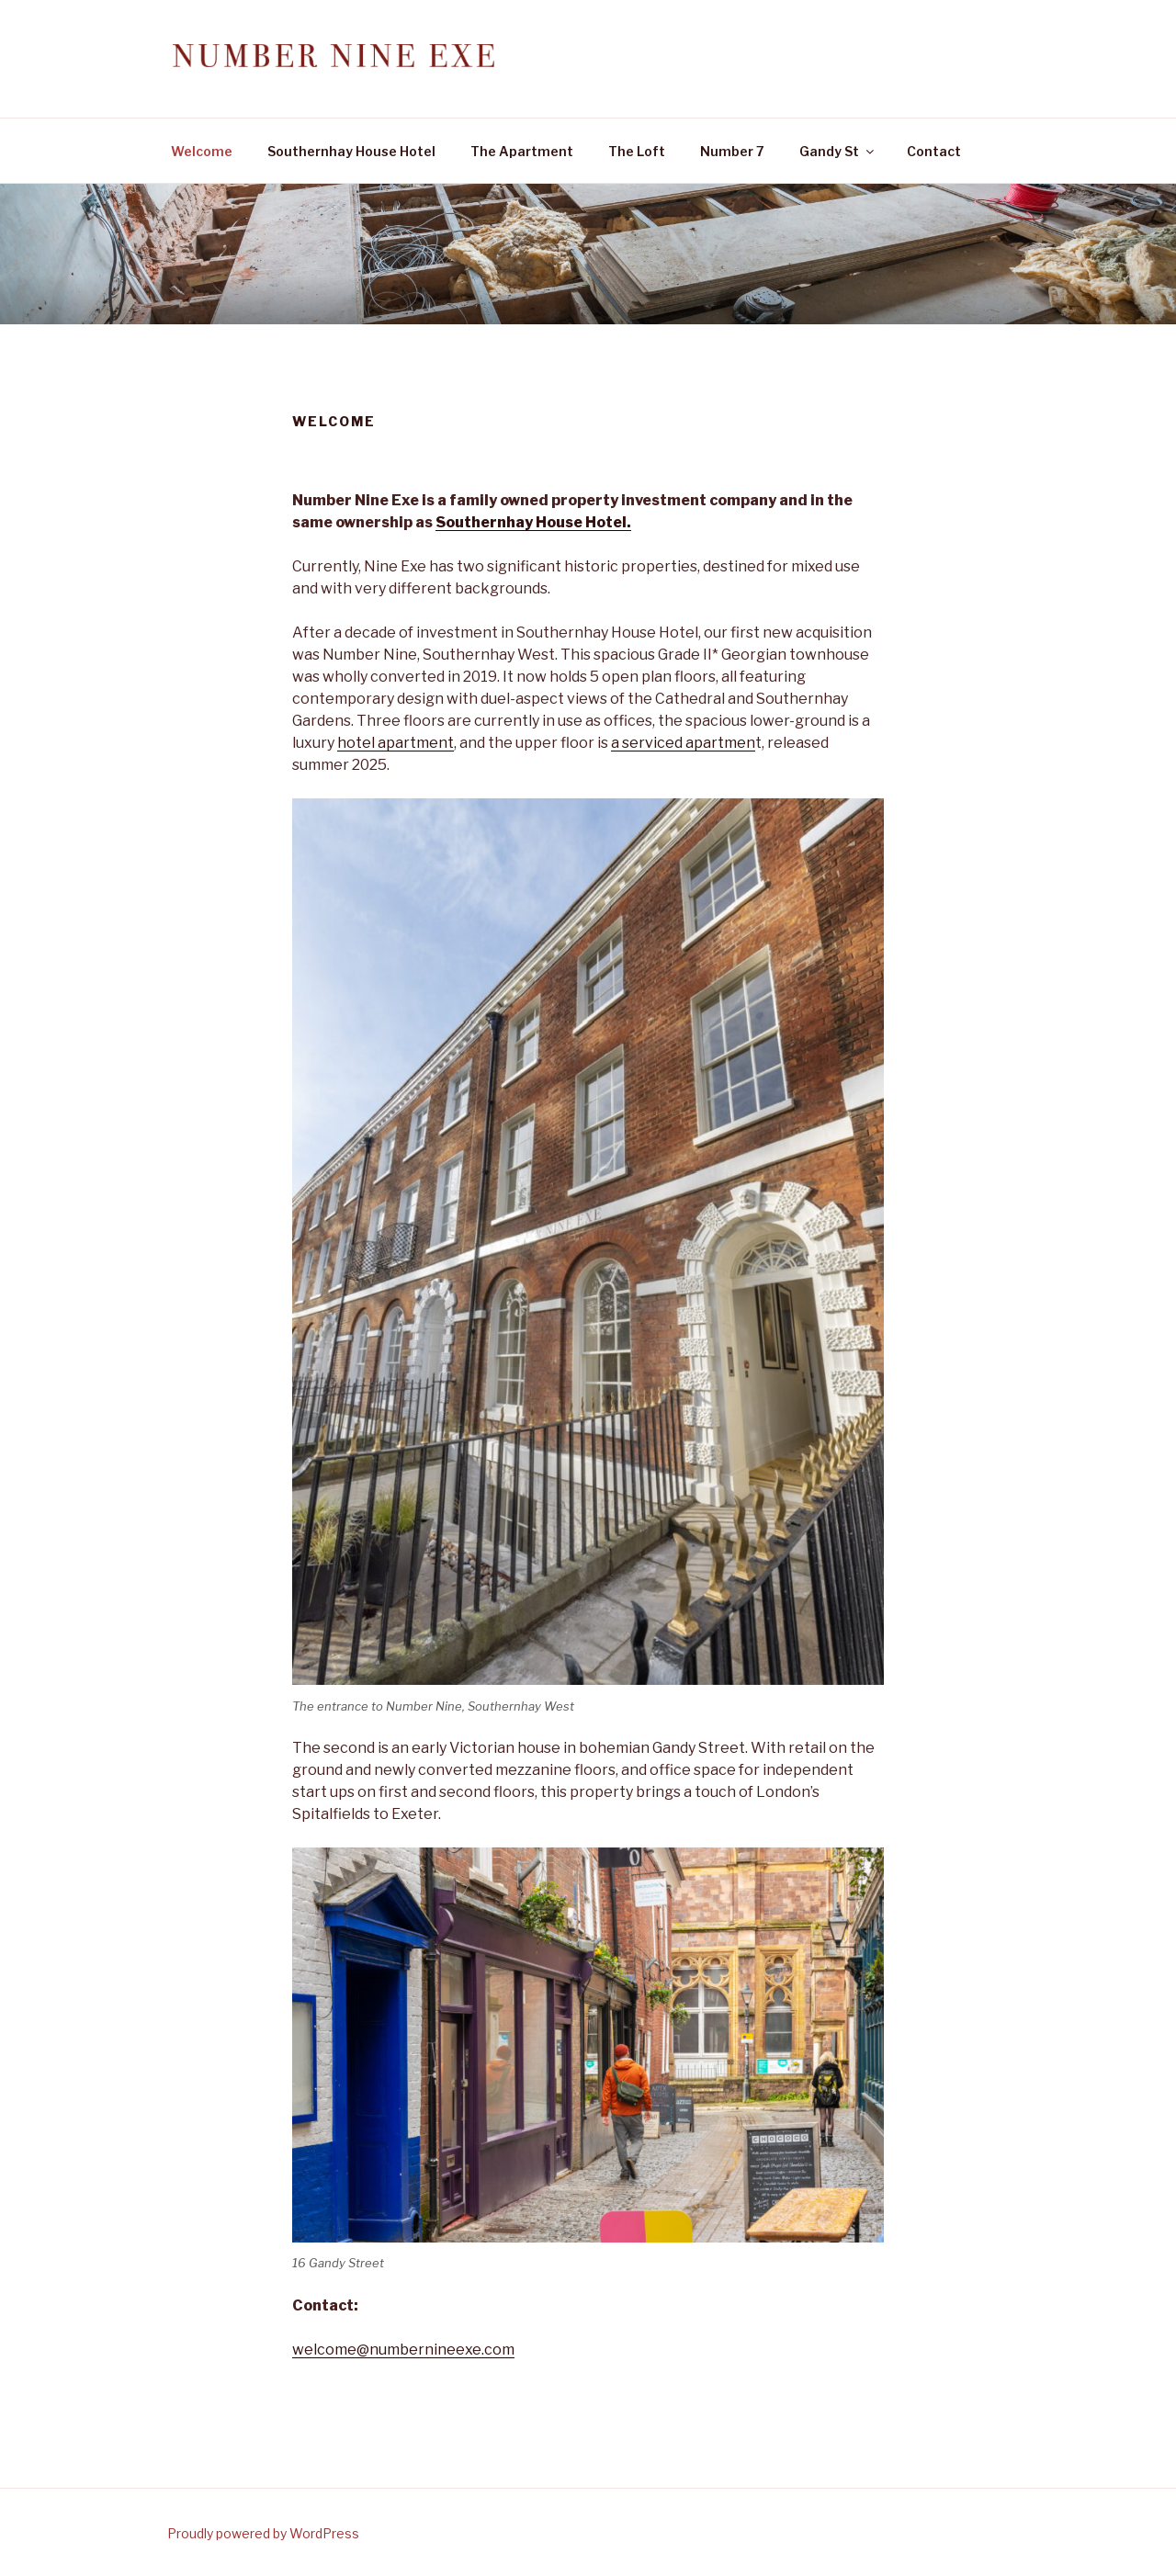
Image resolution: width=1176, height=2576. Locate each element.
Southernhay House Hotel (351, 151)
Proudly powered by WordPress (263, 2533)
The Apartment (521, 151)
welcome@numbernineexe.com (403, 2349)
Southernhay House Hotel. (533, 522)
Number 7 (732, 151)
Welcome (201, 151)
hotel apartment (395, 742)
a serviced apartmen (683, 742)
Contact (934, 151)
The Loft (636, 151)
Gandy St (837, 151)
